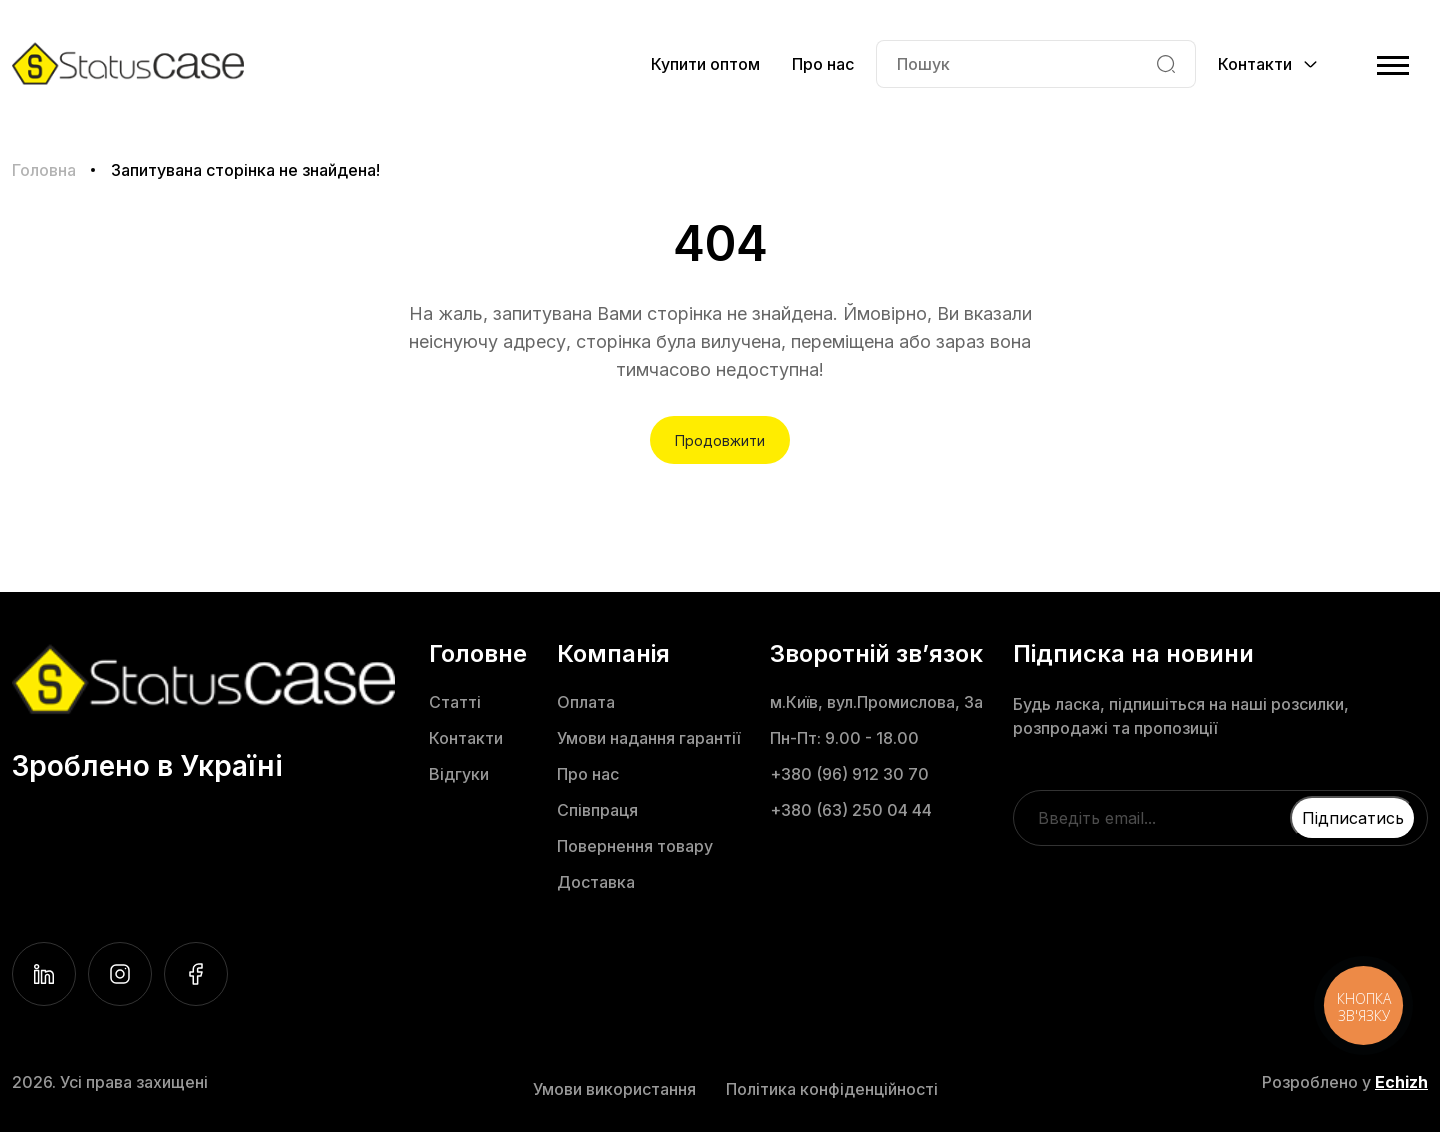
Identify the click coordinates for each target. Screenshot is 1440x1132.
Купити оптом (705, 64)
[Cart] (1351, 64)
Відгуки (459, 774)
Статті (455, 702)
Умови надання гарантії (648, 738)
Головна (44, 170)
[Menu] (1393, 64)
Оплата (586, 702)
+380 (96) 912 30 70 (849, 774)
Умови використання (614, 1089)
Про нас (823, 64)
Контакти (466, 738)
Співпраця (597, 810)
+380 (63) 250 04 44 (851, 810)
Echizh (1401, 1082)
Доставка (596, 882)
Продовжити (720, 440)
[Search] (1166, 64)
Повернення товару (635, 846)
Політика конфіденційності (832, 1089)
